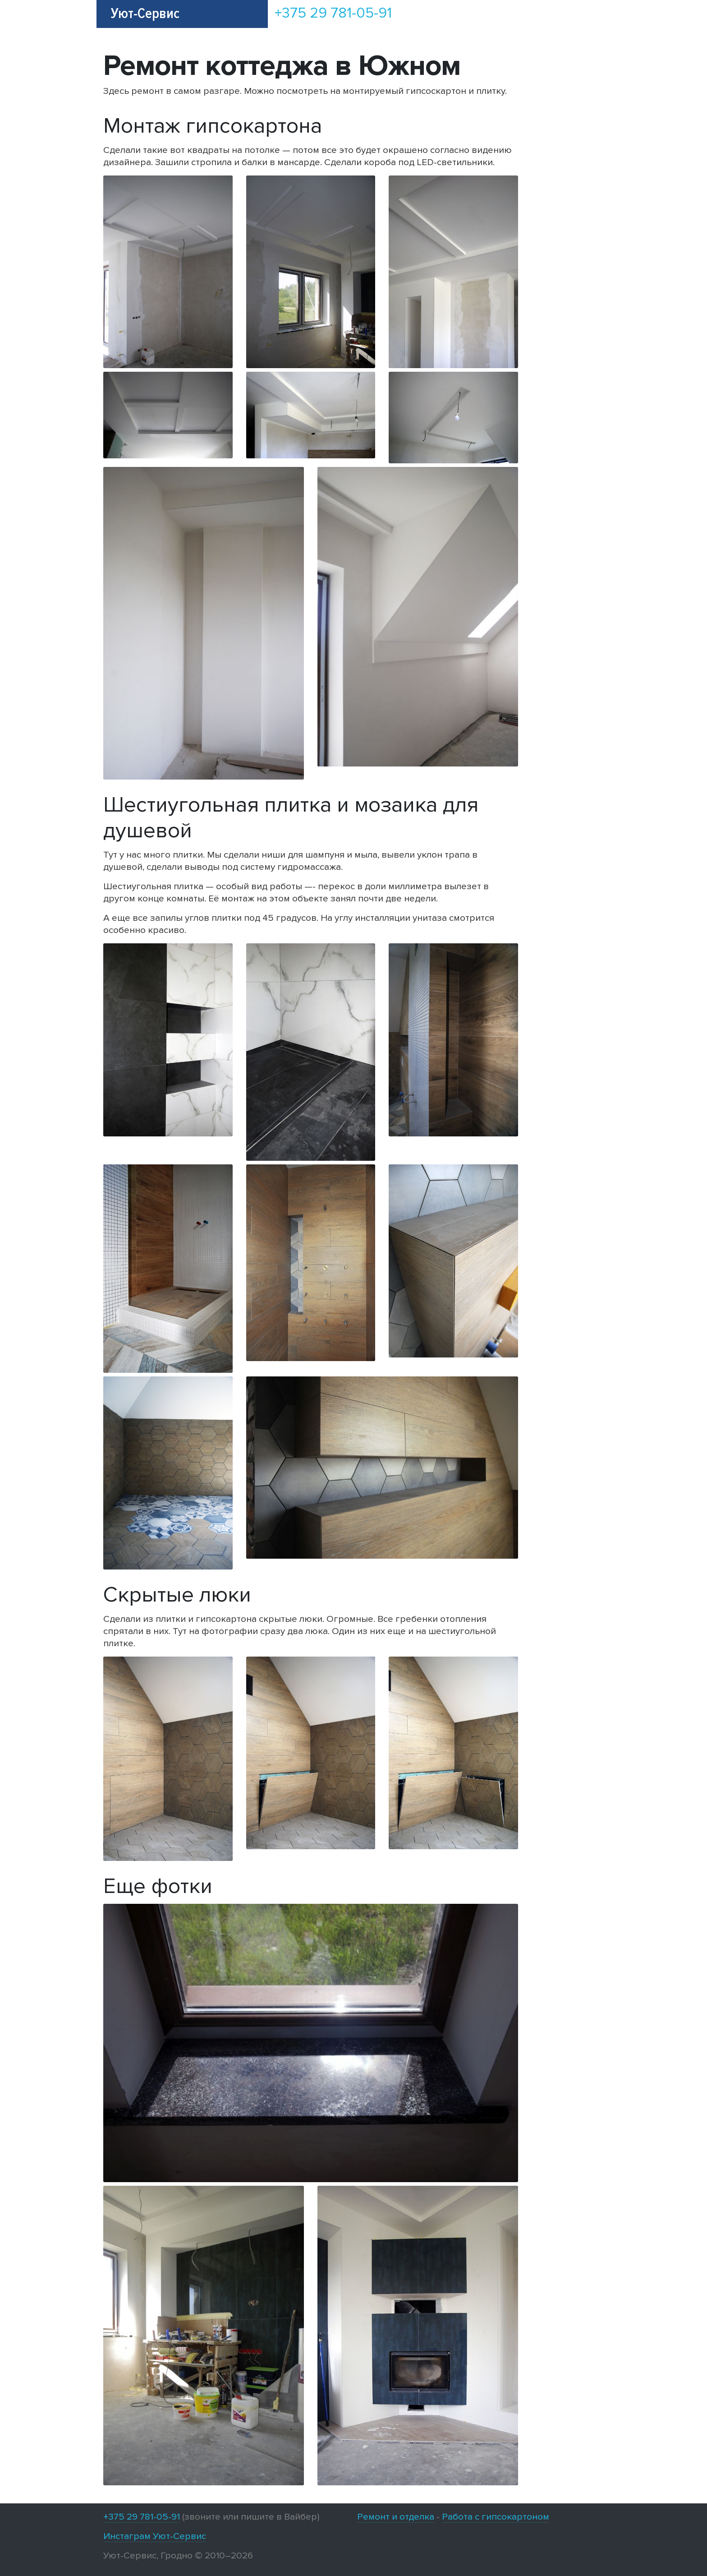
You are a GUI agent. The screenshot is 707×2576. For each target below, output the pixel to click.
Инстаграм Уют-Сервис (154, 2536)
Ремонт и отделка (395, 2516)
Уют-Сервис (145, 14)
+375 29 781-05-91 (333, 13)
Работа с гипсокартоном (495, 2516)
